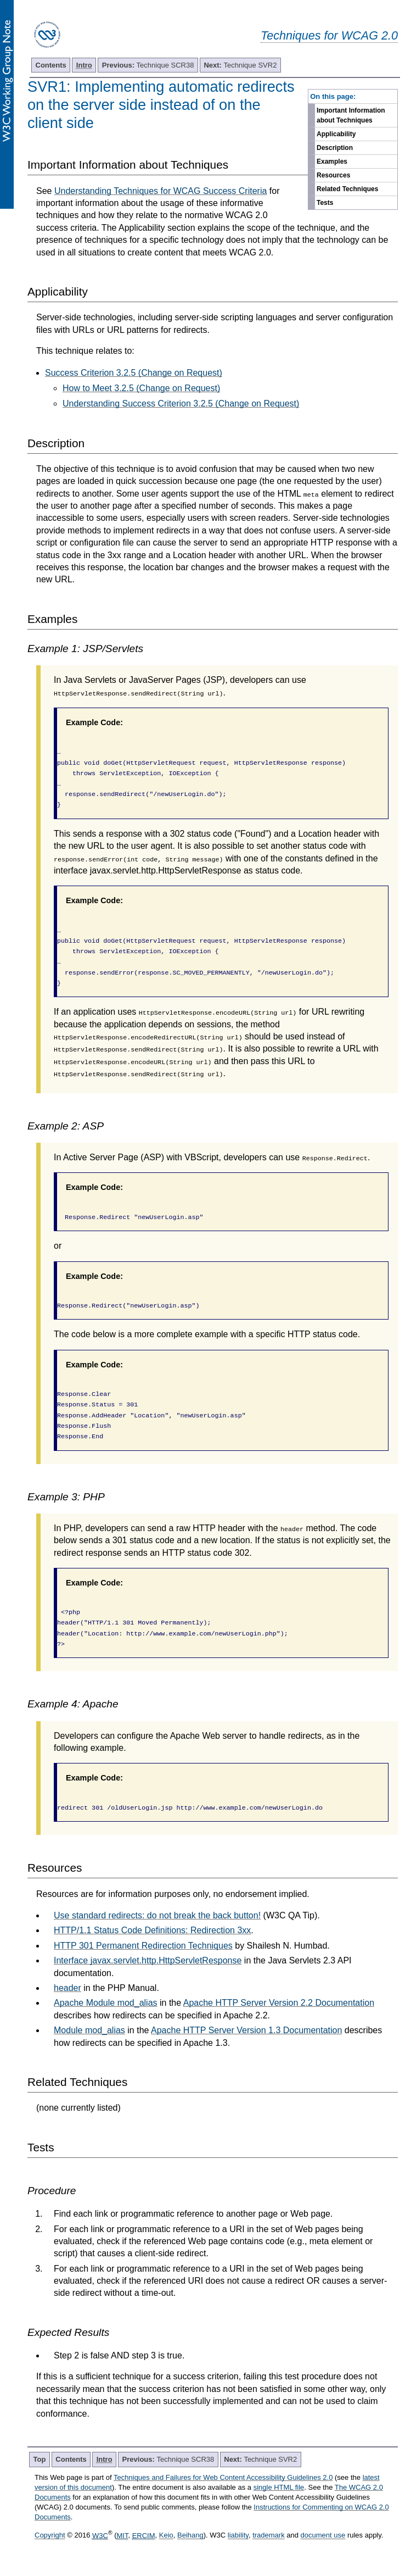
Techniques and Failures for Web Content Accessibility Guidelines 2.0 (223, 2477)
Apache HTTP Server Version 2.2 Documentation (278, 2002)
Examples (332, 161)
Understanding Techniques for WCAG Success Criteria (160, 191)
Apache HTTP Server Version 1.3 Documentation (246, 2030)
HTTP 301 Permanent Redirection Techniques (143, 1945)
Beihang (190, 2536)
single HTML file (279, 2487)
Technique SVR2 (240, 65)
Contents (51, 65)
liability (238, 2536)
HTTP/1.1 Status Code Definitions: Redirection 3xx (152, 1930)
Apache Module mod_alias (105, 2002)
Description (335, 148)
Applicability (336, 134)
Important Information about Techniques (351, 115)
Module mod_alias (89, 2030)
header (67, 1988)
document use (323, 2536)
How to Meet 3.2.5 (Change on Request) (141, 388)
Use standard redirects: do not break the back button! (157, 1915)
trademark (268, 2536)
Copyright (50, 2536)
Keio (166, 2536)
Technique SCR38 (148, 65)
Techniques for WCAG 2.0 (329, 35)
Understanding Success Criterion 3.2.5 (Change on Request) (181, 403)
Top (39, 2459)
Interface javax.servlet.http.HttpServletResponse (147, 1960)
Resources (333, 175)
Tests (325, 203)
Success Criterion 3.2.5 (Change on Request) (133, 372)
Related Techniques (347, 189)
